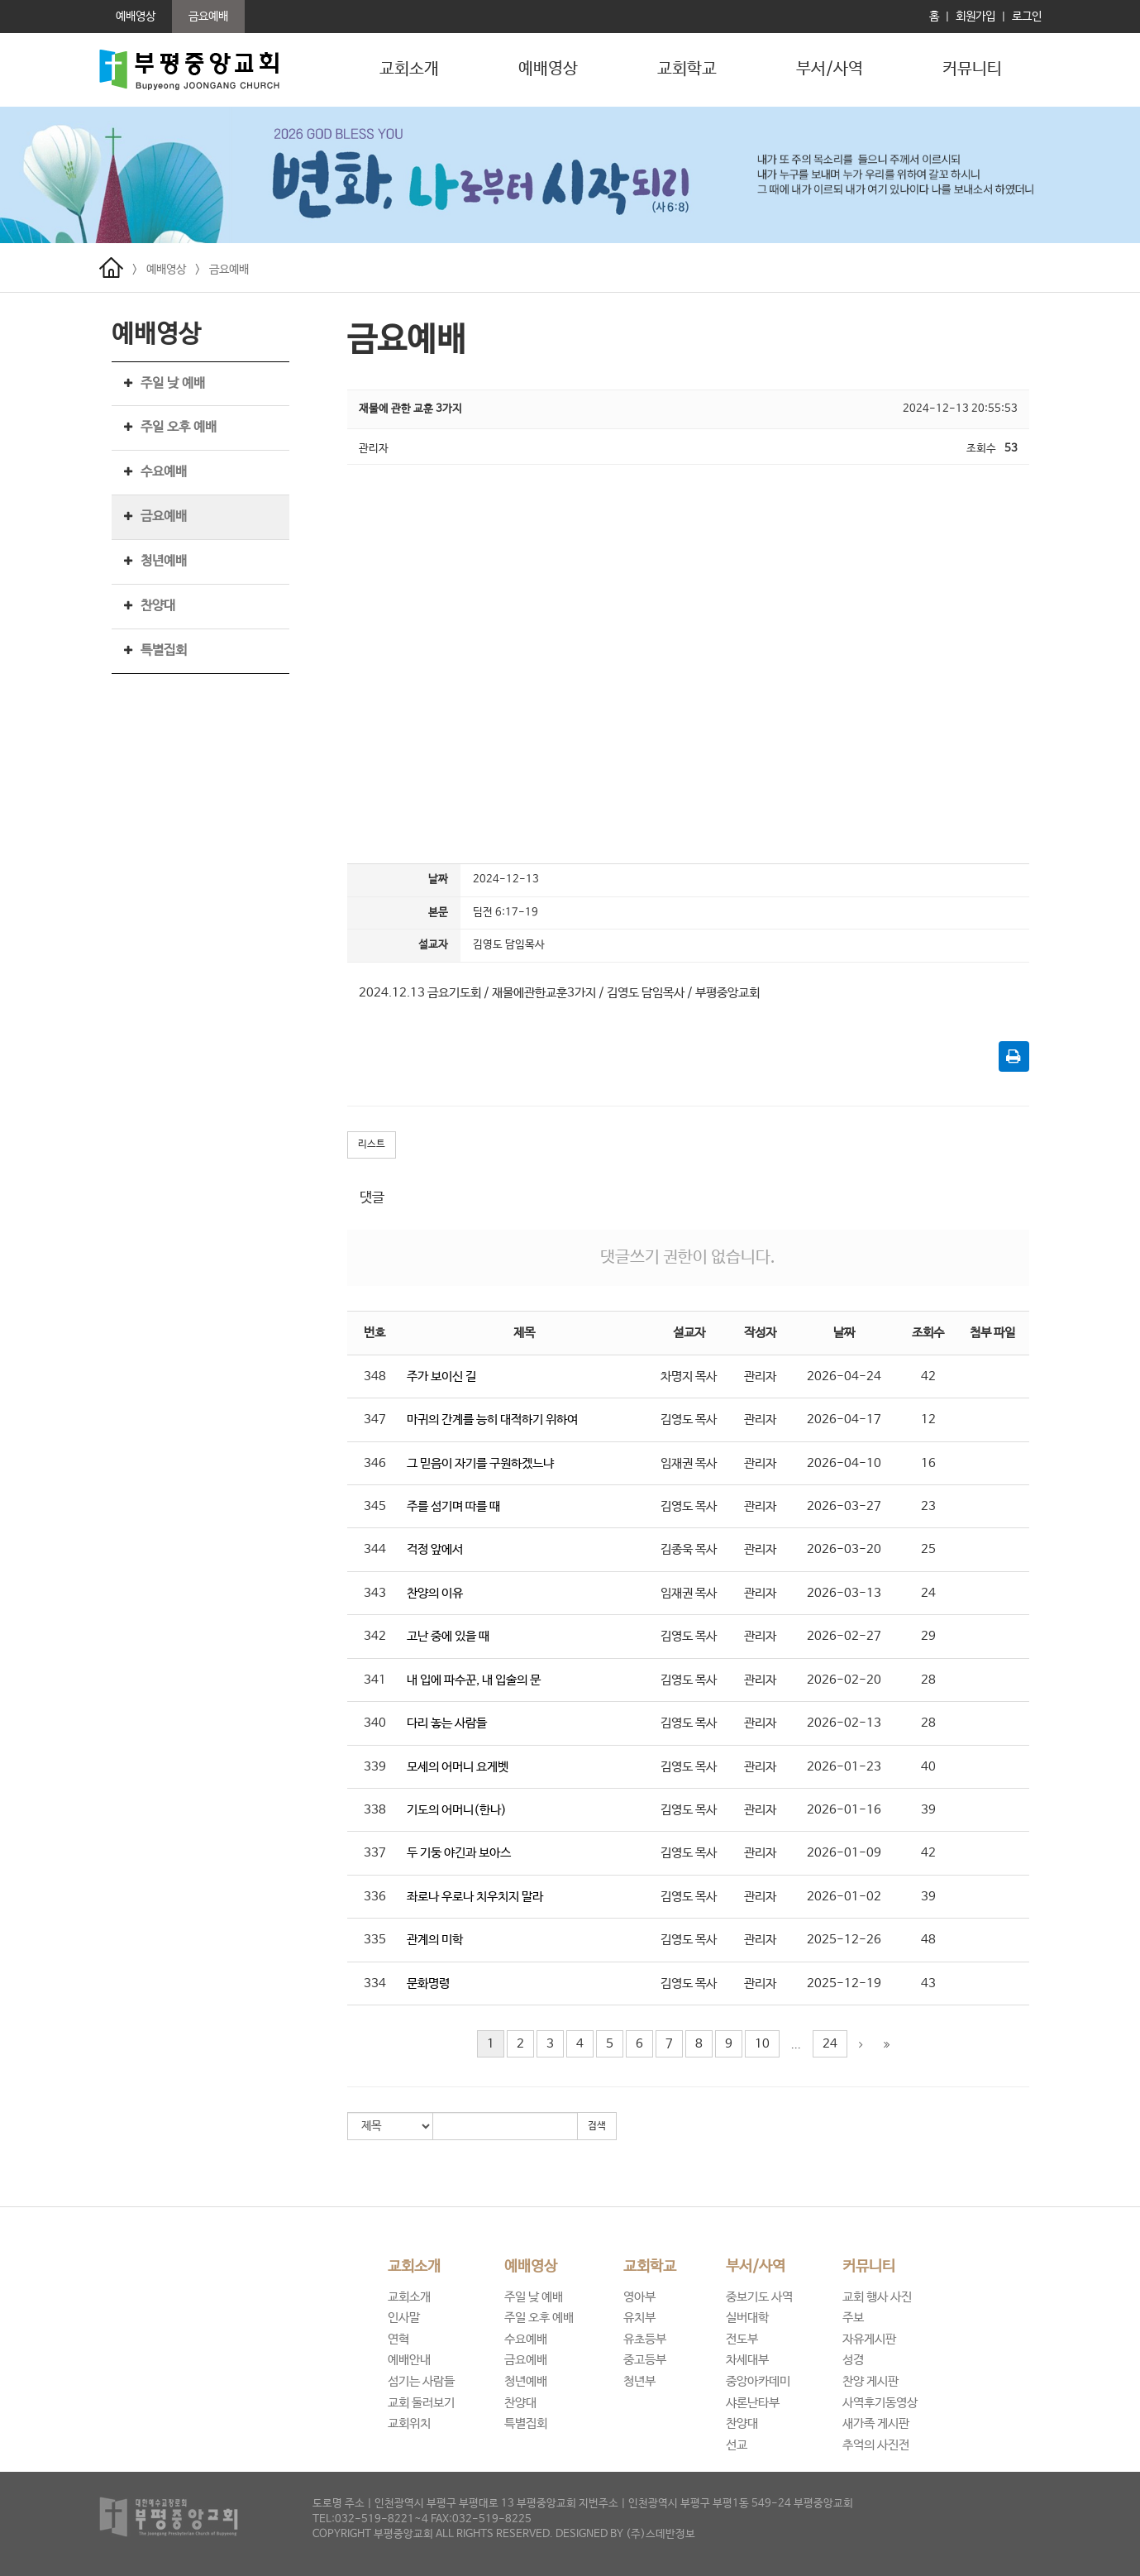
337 (375, 1853)
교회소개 (409, 69)
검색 (597, 2126)
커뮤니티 (972, 69)
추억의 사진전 (875, 2445)
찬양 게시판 (870, 2381)
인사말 (404, 2318)
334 (375, 1983)
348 (375, 1376)
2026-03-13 (844, 1593)
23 (928, 1506)
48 (928, 1940)
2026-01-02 (844, 1897)
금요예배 (229, 269)
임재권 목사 (689, 1463)
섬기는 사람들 (421, 2381)
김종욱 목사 (689, 1549)
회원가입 (975, 16)
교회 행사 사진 (877, 2297)
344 (375, 1549)
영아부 (639, 2297)
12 (928, 1419)
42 (928, 1376)
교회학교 (687, 69)
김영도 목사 (689, 1419)
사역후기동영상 (880, 2403)
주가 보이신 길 (441, 1376)
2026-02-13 (844, 1723)
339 (375, 1767)
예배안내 (409, 2360)
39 (928, 1810)
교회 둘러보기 (421, 2403)
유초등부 (644, 2339)
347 (375, 1419)
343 (375, 1593)
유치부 (639, 2318)
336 (375, 1897)
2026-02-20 (844, 1680)
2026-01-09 (844, 1853)
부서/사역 (829, 69)
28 (928, 1680)
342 (375, 1636)
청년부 (639, 2381)
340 (375, 1723)
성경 (853, 2360)
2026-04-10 (844, 1463)
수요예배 (164, 472)
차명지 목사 (689, 1376)
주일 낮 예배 (173, 383)
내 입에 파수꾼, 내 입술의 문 (474, 1680)
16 (928, 1463)
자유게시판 (869, 2339)
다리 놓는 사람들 (447, 1723)
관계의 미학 (435, 1940)
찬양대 (158, 606)
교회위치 (409, 2423)
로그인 (1027, 16)
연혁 (398, 2339)
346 (375, 1463)
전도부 (742, 2339)
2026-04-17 (844, 1419)
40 (928, 1767)
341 (375, 1680)
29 (928, 1636)
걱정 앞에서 (435, 1549)
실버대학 (747, 2318)
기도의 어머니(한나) (457, 1810)
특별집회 (164, 650)
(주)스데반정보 (660, 2534)
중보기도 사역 (759, 2297)
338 (375, 1810)
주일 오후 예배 (179, 427)
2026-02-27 (844, 1636)
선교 (736, 2445)
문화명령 (428, 1983)
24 (928, 1593)
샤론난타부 (753, 2403)
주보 (853, 2318)
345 (375, 1506)
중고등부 (644, 2360)
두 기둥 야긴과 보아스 (459, 1853)
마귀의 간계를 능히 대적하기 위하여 (492, 1419)
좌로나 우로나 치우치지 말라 (475, 1897)
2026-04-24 (844, 1376)
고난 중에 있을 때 (448, 1636)
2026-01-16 (844, 1810)
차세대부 (747, 2360)
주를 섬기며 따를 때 (453, 1506)
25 (928, 1549)
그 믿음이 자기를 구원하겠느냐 (480, 1463)
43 (928, 1983)
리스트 (371, 1144)
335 (375, 1940)
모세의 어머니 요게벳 (457, 1767)
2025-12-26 (844, 1940)
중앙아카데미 (758, 2381)
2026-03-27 (844, 1506)
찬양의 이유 (435, 1593)
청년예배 (164, 561)
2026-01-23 (844, 1767)
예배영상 (548, 69)
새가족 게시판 (875, 2423)
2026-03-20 (844, 1549)
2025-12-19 (844, 1983)
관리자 (760, 1376)
